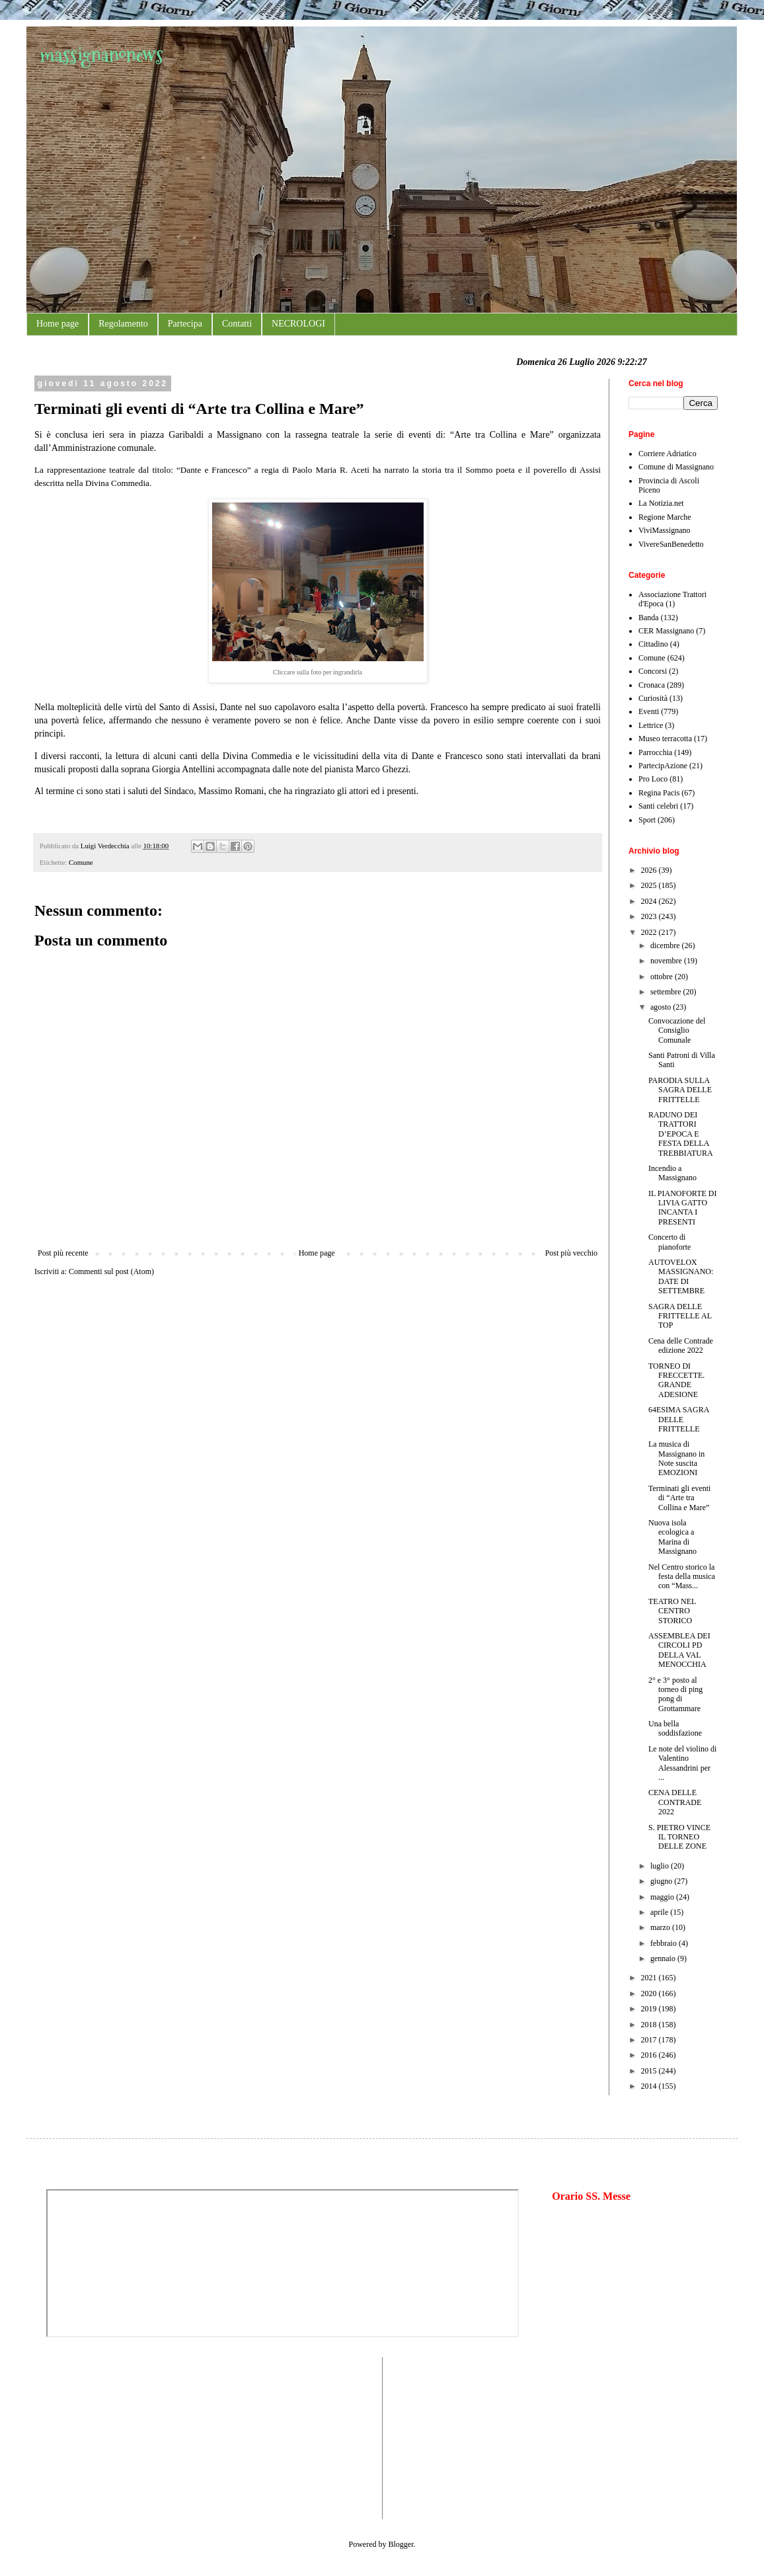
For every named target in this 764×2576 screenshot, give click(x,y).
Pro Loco (653, 779)
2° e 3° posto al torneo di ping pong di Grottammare (675, 1694)
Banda (648, 617)
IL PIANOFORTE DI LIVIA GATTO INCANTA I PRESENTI (682, 1208)
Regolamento (123, 324)
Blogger (401, 2544)
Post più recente (63, 1253)
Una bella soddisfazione (675, 1728)
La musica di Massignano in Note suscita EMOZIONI (676, 1458)
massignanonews (101, 54)
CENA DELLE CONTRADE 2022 (674, 1802)
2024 (650, 901)
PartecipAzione (662, 765)
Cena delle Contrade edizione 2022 (680, 1345)
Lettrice (650, 725)
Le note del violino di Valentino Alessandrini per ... (682, 1763)
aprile (660, 1912)
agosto (661, 1007)
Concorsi (652, 671)
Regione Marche (664, 517)
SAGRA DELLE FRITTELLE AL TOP (680, 1316)
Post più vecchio (571, 1253)
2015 (650, 2070)
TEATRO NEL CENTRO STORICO (672, 1611)
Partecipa (185, 324)
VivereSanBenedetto (671, 544)
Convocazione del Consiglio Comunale (676, 1030)
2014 (650, 2086)
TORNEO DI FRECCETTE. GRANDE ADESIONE (676, 1380)
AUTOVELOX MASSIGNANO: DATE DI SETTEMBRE (680, 1276)
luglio (660, 1866)
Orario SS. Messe (591, 2196)
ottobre (662, 976)
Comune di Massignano (676, 466)
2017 (650, 2039)
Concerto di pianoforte (669, 1241)
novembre (667, 960)
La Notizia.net (661, 503)
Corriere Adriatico (667, 453)
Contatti (237, 324)
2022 (650, 932)
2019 (650, 2008)
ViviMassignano (664, 530)
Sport (647, 820)
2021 (650, 1977)
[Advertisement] (86, 2436)
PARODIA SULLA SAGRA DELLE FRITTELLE (680, 1090)
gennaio (663, 1958)
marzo (661, 1927)
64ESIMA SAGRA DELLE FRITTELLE (678, 1419)
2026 (650, 870)
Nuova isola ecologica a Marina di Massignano (672, 1537)
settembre (666, 991)
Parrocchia (655, 752)
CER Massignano (666, 630)
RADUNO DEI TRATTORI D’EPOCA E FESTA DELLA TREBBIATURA (680, 1134)
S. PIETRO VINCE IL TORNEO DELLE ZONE (679, 1837)
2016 (650, 2055)
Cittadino (653, 644)
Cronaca (651, 685)
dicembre (666, 945)
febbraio (664, 1943)
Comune (81, 862)
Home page (57, 324)
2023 (650, 916)
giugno (662, 1881)
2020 (650, 1993)
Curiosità (653, 698)
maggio (663, 1897)
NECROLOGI (298, 324)
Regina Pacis (658, 792)
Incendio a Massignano (672, 1173)
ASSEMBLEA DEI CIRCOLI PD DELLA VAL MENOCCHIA (679, 1650)
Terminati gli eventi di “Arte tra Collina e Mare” (679, 1498)
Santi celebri (658, 806)
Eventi (648, 711)
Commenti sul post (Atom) (111, 1271)
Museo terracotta (665, 738)
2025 (650, 885)
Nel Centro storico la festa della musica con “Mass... (681, 1576)
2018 (650, 2024)
